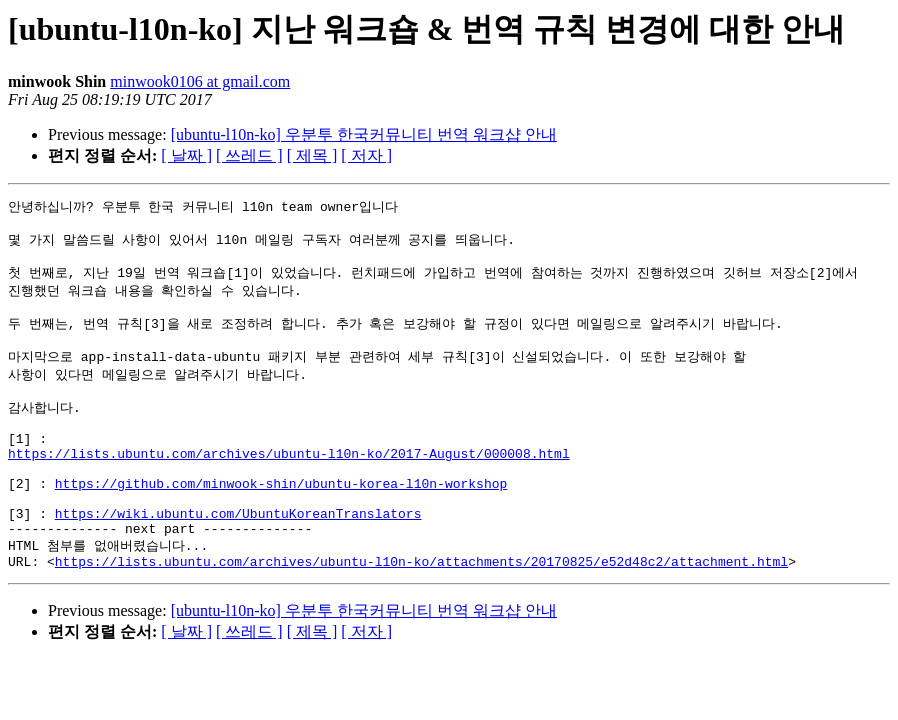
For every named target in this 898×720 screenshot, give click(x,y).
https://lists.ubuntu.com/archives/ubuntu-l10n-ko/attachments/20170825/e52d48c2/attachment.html (421, 612)
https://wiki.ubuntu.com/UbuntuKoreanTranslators (238, 557)
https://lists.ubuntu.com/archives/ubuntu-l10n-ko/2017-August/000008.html (289, 485)
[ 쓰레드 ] (249, 155)
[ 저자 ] (366, 155)
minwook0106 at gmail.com (200, 81)
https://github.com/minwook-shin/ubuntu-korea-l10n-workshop (281, 521)
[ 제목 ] (312, 155)
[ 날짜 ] (186, 155)
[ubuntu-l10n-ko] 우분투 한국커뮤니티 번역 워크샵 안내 (364, 134)
